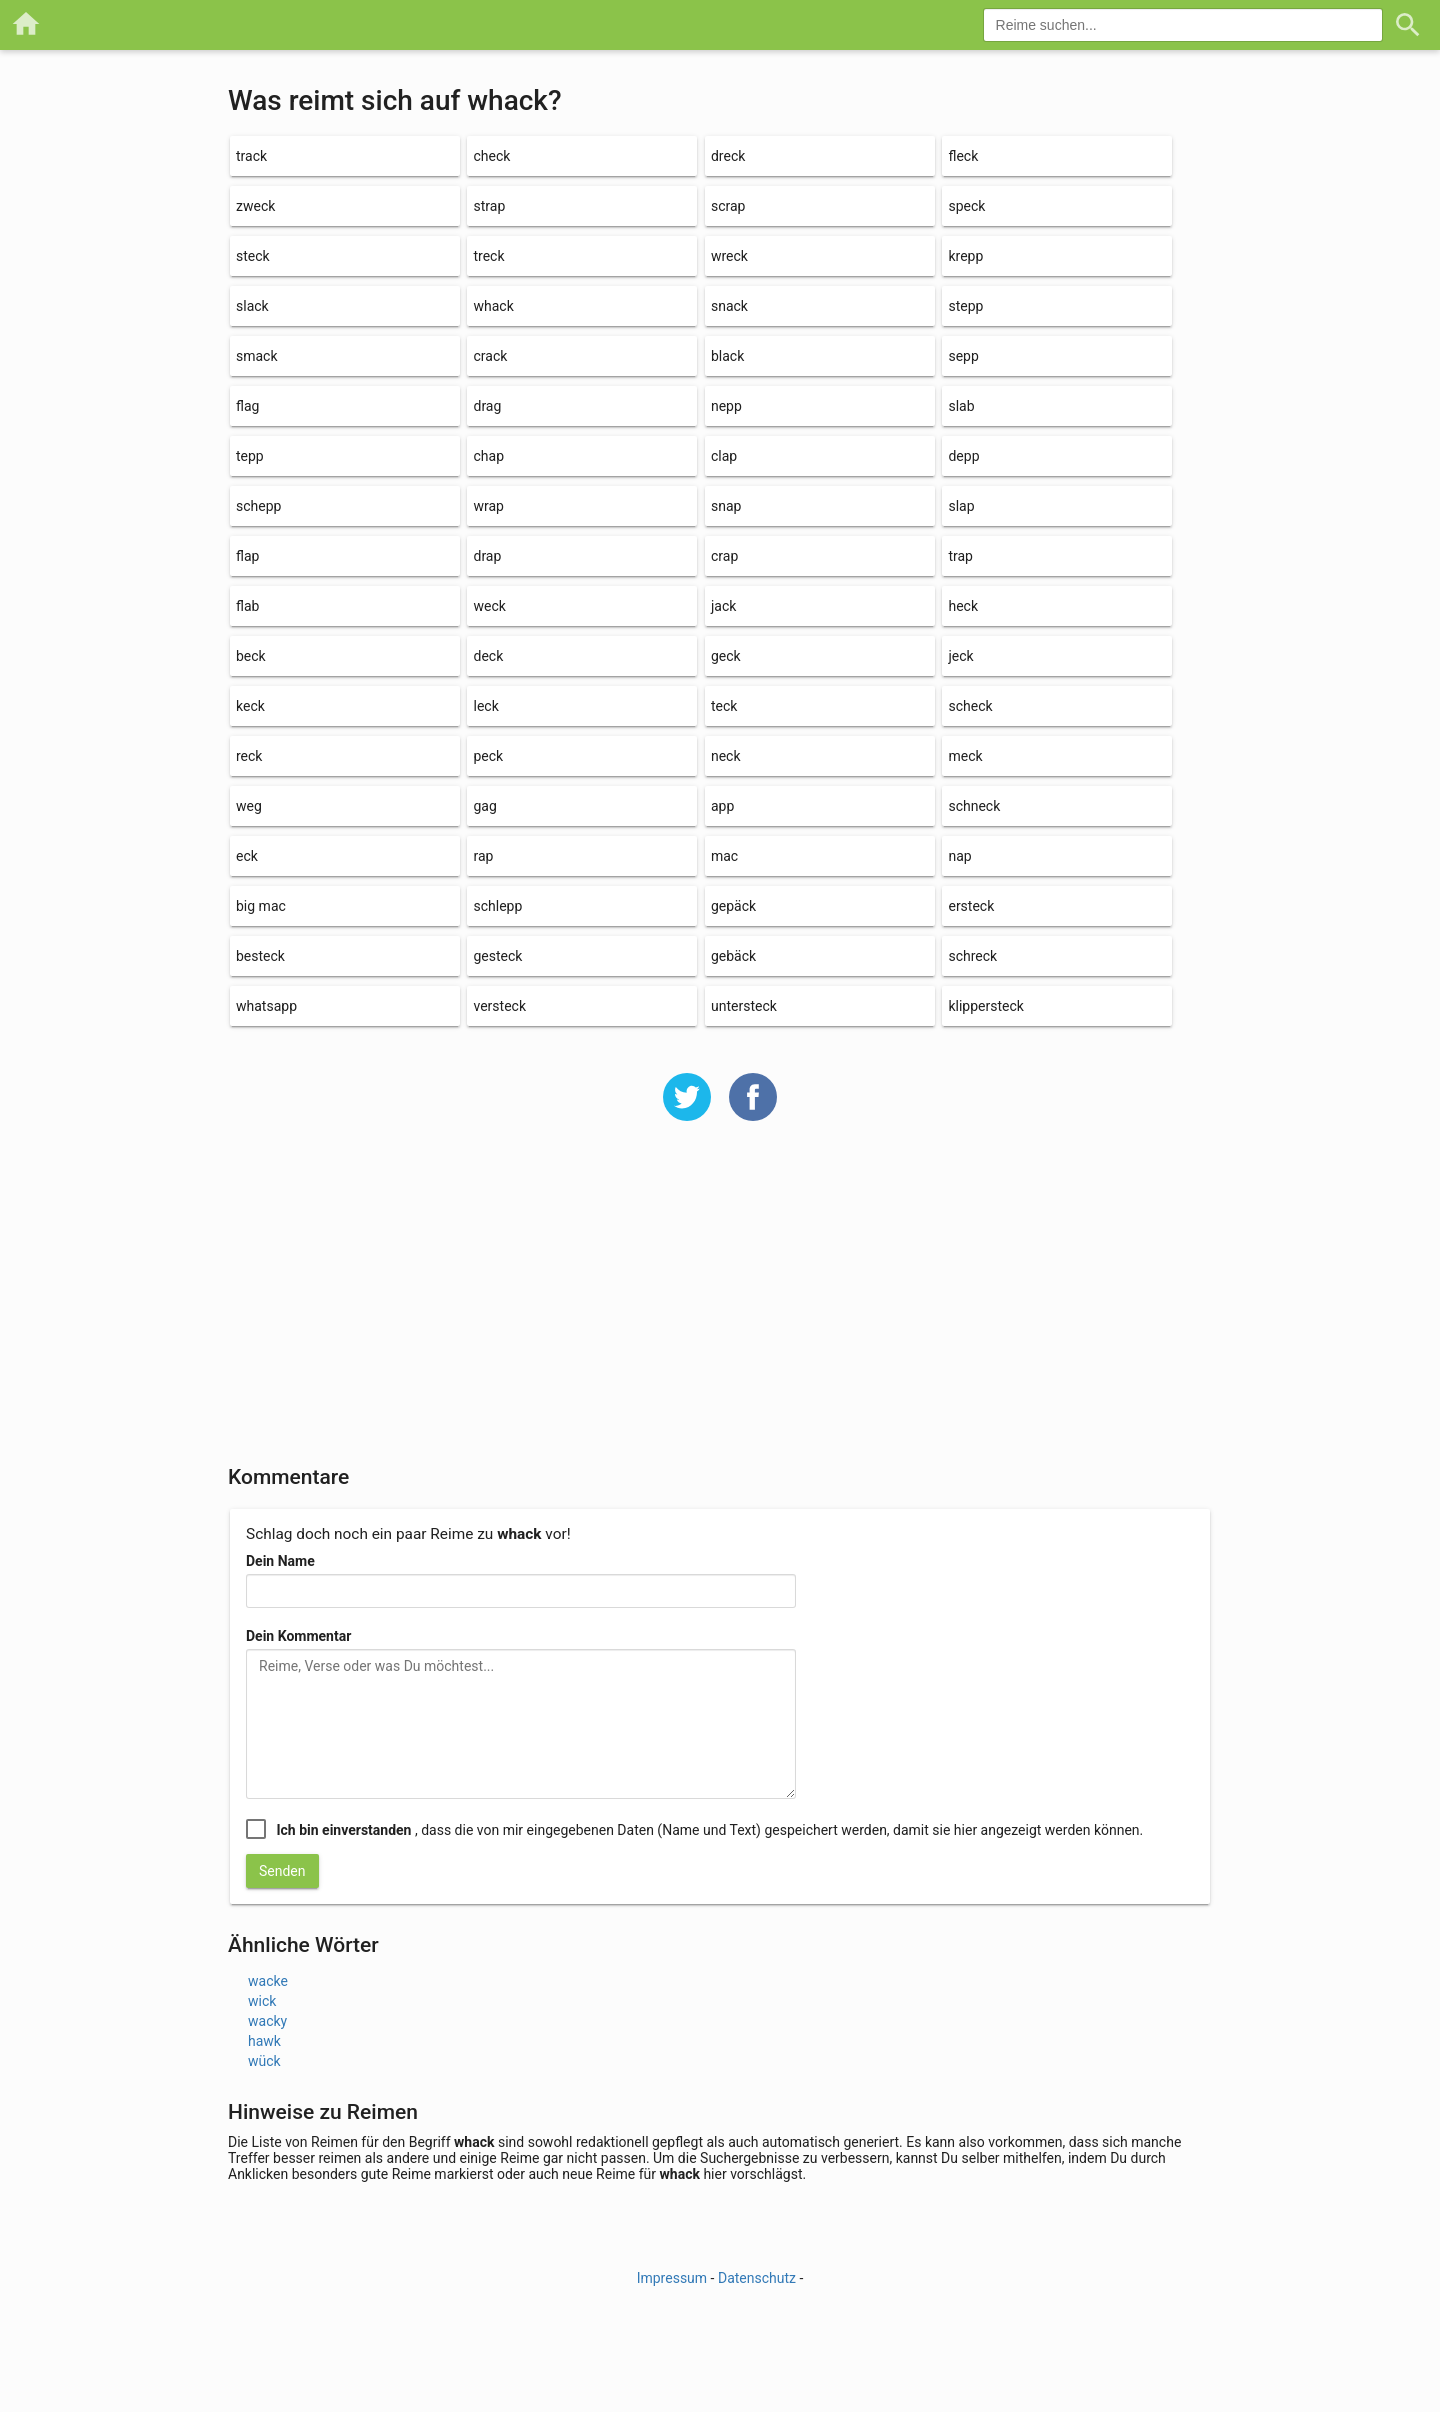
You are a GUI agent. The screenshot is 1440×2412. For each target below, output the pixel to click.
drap (487, 556)
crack (490, 356)
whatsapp (266, 1006)
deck (488, 656)
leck (485, 706)
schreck (972, 956)
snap (726, 506)
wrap (488, 506)
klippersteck (985, 1006)
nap (959, 856)
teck (724, 706)
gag (484, 806)
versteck (499, 1006)
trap (960, 556)
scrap (728, 206)
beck (251, 656)
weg (249, 806)
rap (483, 856)
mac (724, 856)
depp (963, 456)
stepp (965, 306)
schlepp (497, 906)
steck (253, 256)
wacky (267, 2021)
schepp (258, 506)
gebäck (733, 956)
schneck (974, 806)
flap (247, 556)
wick (262, 2001)
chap (488, 456)
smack (257, 356)
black (727, 356)
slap (961, 506)
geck (726, 656)
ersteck (971, 906)
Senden (282, 1871)
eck (247, 856)
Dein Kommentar (298, 1636)
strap (489, 206)
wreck (729, 256)
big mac (261, 906)
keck (250, 706)
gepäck (733, 906)
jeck (960, 656)
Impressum (672, 2278)
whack (493, 306)
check (491, 156)
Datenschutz (757, 2278)
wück (264, 2061)
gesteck (497, 956)
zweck (255, 206)
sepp (963, 356)
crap (724, 556)
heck (963, 606)
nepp (726, 406)
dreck (728, 156)
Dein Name (280, 1561)
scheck (970, 706)
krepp (965, 256)
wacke (268, 1981)
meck (965, 756)
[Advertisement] (720, 1306)
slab (961, 406)
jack (723, 606)
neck (726, 756)
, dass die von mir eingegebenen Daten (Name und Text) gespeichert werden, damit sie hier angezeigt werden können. (709, 1830)
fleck (963, 156)
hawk (264, 2041)
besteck (260, 956)
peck (488, 756)
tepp (250, 456)
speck (966, 206)
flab (247, 606)
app (722, 806)
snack (729, 306)
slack (252, 306)
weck (489, 606)
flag (247, 406)
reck (249, 756)
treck (488, 256)
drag (487, 406)
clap (724, 456)
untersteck (744, 1006)
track (251, 156)
